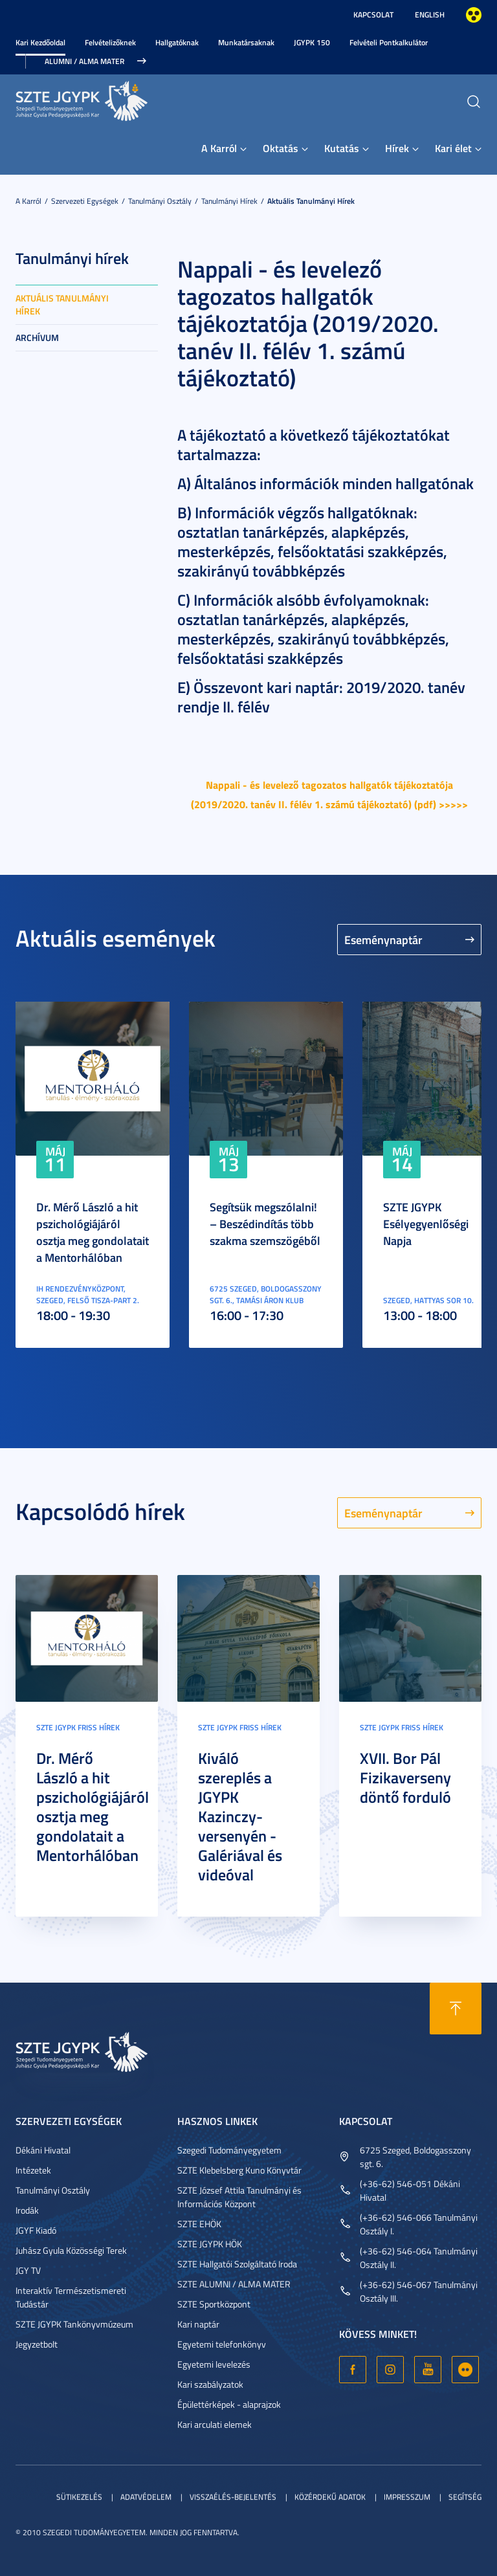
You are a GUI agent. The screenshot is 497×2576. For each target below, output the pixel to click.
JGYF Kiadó (36, 2230)
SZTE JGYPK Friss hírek (78, 1727)
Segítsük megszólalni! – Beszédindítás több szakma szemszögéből (265, 1223)
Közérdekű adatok (330, 2496)
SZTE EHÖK (199, 2224)
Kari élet (453, 147)
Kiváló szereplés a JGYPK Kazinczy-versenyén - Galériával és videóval (240, 1816)
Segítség (464, 2496)
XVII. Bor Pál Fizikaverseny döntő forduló (405, 1777)
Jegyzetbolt (37, 2344)
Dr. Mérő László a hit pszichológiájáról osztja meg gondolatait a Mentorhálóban (92, 1232)
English (430, 14)
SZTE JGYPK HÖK (209, 2244)
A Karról (219, 147)
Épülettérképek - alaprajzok (229, 2404)
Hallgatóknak (177, 42)
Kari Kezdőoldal (40, 42)
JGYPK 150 (312, 42)
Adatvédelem (145, 2496)
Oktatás (280, 147)
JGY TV (28, 2270)
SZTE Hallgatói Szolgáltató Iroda (237, 2264)
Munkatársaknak (246, 42)
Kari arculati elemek (214, 2424)
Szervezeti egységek (84, 200)
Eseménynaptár (383, 939)
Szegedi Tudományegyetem (229, 2150)
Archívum (37, 337)
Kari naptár (198, 2324)
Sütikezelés (79, 2496)
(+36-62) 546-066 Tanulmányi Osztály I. (419, 2224)
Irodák (27, 2210)
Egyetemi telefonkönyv (221, 2344)
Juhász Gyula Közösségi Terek (71, 2250)
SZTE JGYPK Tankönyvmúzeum (74, 2324)
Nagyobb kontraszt (473, 15)
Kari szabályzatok (210, 2384)
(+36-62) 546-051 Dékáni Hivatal (410, 2190)
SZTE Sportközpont (213, 2304)
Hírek (397, 147)
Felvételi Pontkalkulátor (388, 42)
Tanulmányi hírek (229, 200)
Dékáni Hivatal (43, 2150)
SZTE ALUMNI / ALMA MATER (234, 2284)
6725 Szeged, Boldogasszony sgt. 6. (415, 2157)
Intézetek (33, 2170)
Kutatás (341, 147)
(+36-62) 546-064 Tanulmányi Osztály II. (419, 2258)
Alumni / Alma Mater (84, 61)
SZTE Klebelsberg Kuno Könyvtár (239, 2170)
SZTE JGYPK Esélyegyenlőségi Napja (426, 1223)
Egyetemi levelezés (213, 2364)
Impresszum (407, 2496)
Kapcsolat (373, 14)
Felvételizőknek (110, 42)
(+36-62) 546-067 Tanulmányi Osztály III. (419, 2291)
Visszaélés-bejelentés (233, 2496)
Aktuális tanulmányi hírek (311, 200)
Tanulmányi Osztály (160, 200)
